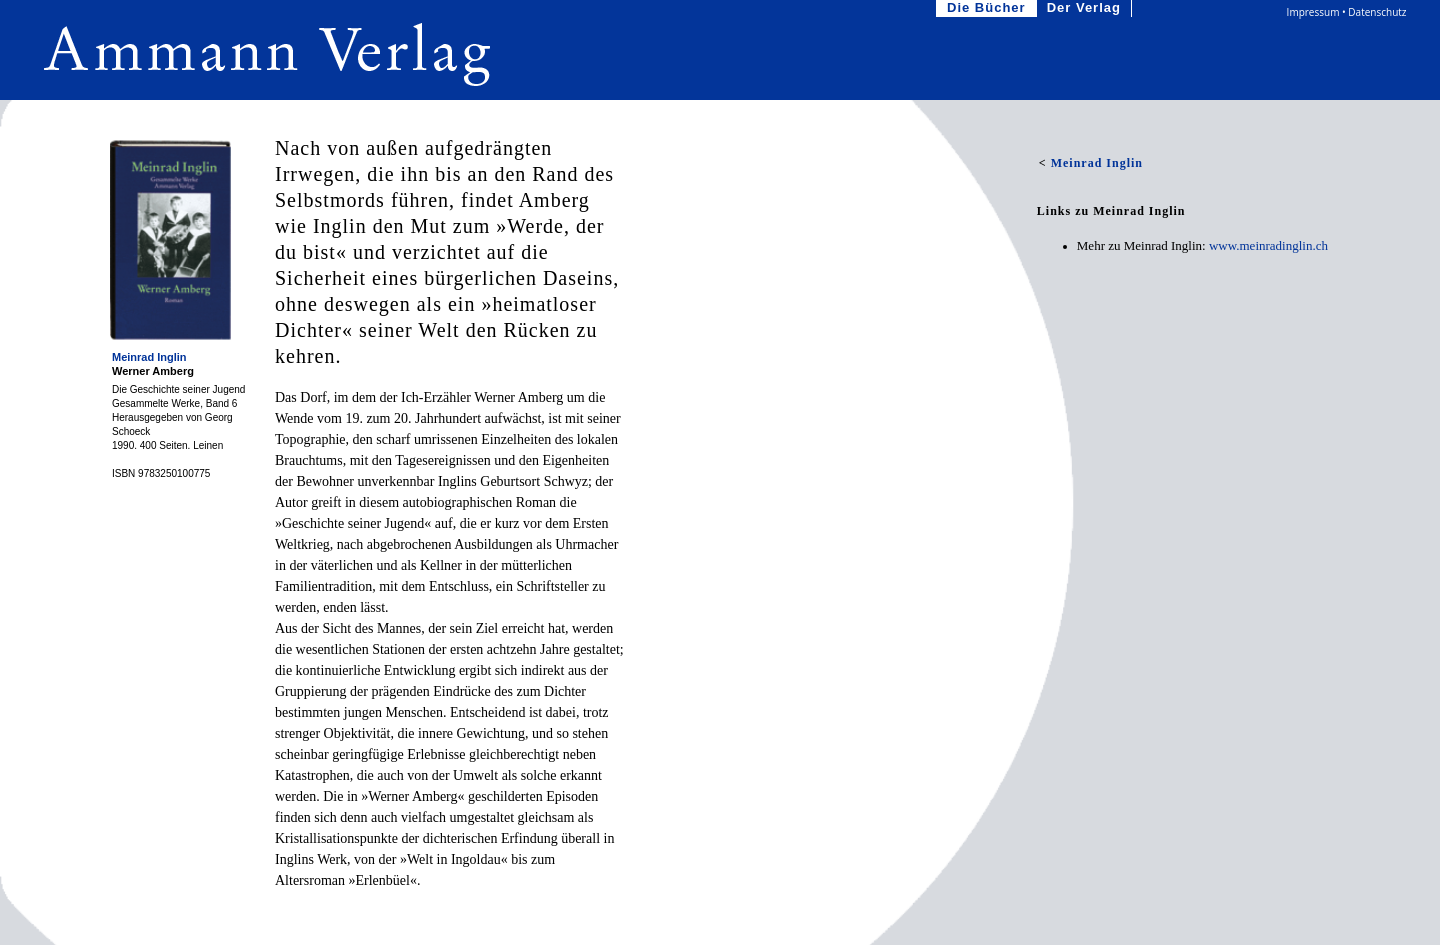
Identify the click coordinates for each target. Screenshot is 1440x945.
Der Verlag (1086, 8)
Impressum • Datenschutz (1347, 12)
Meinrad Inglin (149, 357)
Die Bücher (988, 8)
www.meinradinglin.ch (1268, 245)
